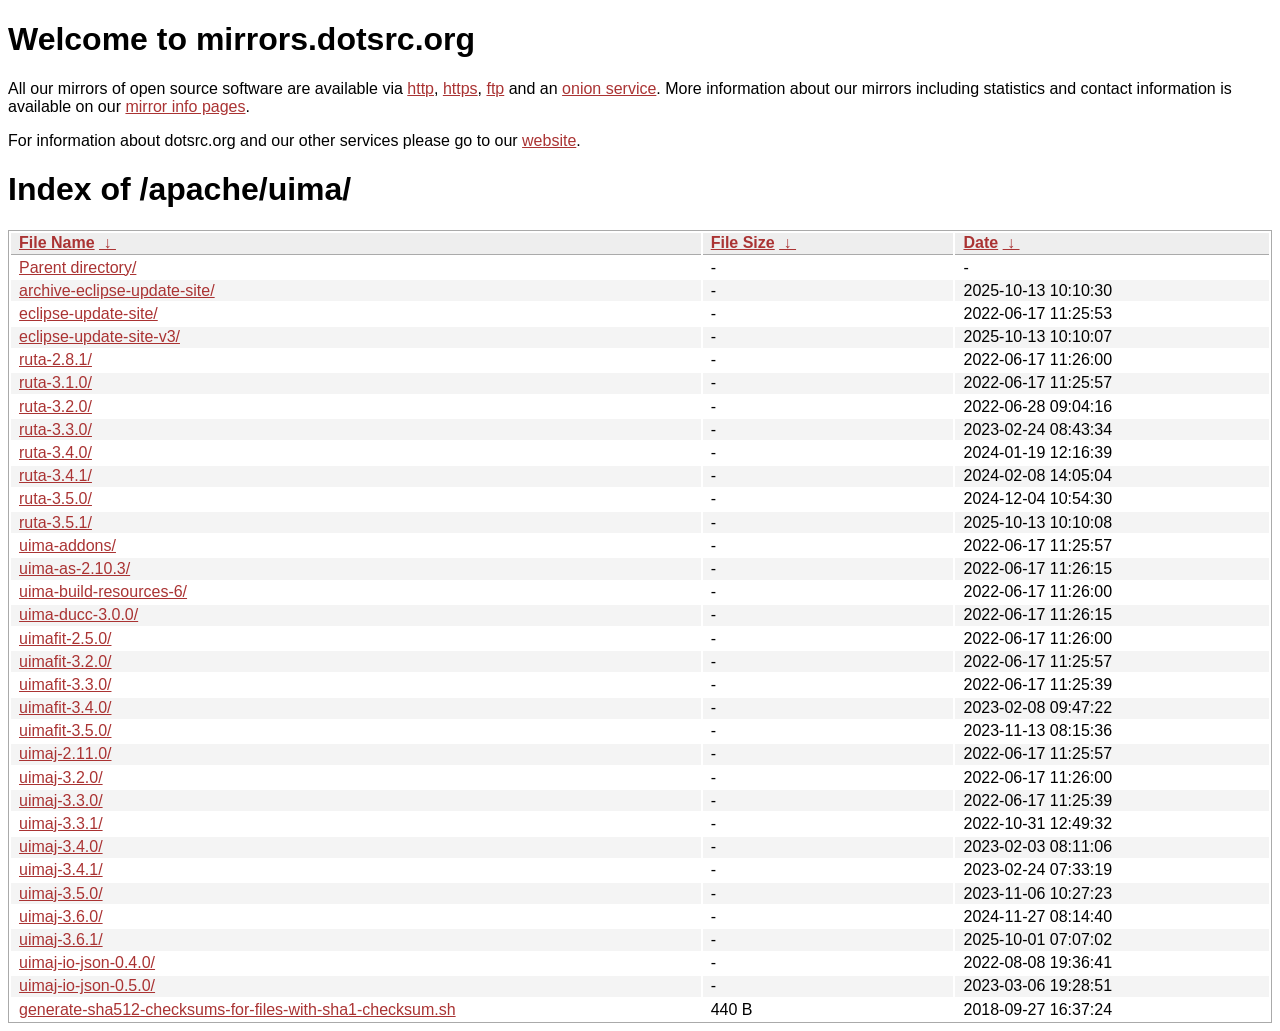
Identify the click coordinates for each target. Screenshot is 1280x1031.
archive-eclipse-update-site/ (117, 290)
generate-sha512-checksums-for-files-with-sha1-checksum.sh (237, 1009)
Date (980, 242)
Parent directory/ (77, 267)
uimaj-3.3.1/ (61, 823)
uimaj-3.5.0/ (61, 893)
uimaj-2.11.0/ (65, 753)
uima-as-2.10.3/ (74, 568)
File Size (743, 242)
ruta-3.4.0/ (55, 452)
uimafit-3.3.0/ (65, 684)
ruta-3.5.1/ (55, 522)
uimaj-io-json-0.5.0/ (87, 985)
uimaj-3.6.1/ (61, 939)
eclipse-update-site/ (88, 313)
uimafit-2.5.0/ (65, 638)
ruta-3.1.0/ (55, 382)
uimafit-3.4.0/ (65, 707)
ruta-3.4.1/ (55, 475)
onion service (609, 88)
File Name (57, 242)
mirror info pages (185, 106)
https (460, 88)
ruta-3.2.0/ (55, 406)
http (420, 88)
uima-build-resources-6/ (103, 591)
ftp (495, 88)
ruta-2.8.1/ (55, 359)
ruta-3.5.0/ (55, 498)
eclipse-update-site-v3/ (99, 336)
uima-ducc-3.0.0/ (78, 614)
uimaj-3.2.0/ (61, 777)
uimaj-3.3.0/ (61, 800)
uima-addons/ (67, 545)
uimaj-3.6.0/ (61, 916)
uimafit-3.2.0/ (65, 661)
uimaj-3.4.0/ (61, 846)
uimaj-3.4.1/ (61, 869)
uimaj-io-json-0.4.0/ (87, 962)
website (549, 140)
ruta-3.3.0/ (55, 429)
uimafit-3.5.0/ (65, 730)
